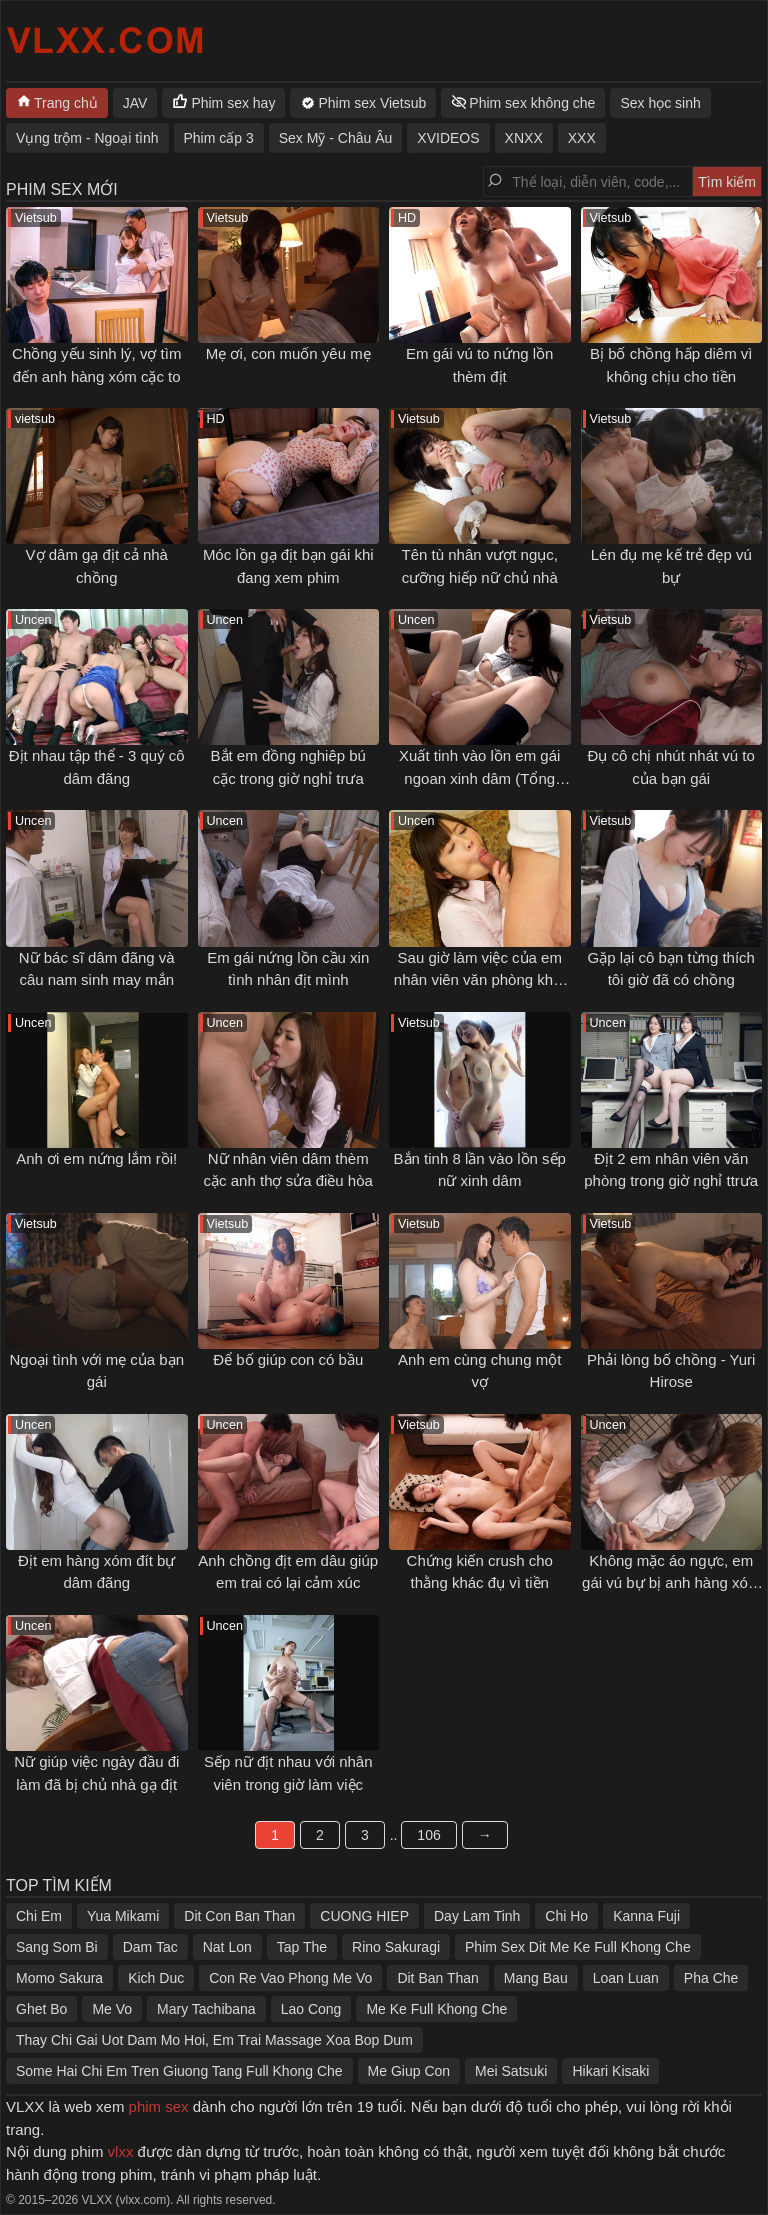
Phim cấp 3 (219, 138)
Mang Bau (536, 1978)
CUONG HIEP (364, 1916)
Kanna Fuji (646, 1916)
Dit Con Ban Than (239, 1916)
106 (428, 1835)
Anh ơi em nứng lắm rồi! (96, 1158)
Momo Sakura (59, 1978)
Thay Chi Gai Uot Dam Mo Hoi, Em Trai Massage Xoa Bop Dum (214, 2040)
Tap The (302, 1947)
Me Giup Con (409, 2071)
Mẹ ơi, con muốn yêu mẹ (288, 353)
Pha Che (711, 1978)
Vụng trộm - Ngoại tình (87, 138)
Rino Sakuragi (396, 1947)
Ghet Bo (41, 2009)
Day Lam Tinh (477, 1916)
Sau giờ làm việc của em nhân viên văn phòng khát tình (480, 980)
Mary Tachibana (206, 2009)
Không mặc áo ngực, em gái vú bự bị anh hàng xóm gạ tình (671, 1583)
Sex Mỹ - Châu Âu (336, 138)
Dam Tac (150, 1947)
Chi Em (39, 1916)
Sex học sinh (660, 103)
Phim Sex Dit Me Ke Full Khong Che (578, 1947)
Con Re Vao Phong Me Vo (290, 1978)
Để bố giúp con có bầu (288, 1359)
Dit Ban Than (437, 1978)
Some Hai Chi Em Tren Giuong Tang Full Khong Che (179, 2071)
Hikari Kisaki (610, 2071)
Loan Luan (626, 1978)
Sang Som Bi (57, 1947)
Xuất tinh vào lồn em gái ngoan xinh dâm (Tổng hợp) (479, 778)
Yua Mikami (123, 1916)
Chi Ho (566, 1916)
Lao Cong (311, 2009)
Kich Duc (156, 1978)
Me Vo (112, 2009)
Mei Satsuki (511, 2071)
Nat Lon (227, 1947)
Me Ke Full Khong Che (436, 2009)
